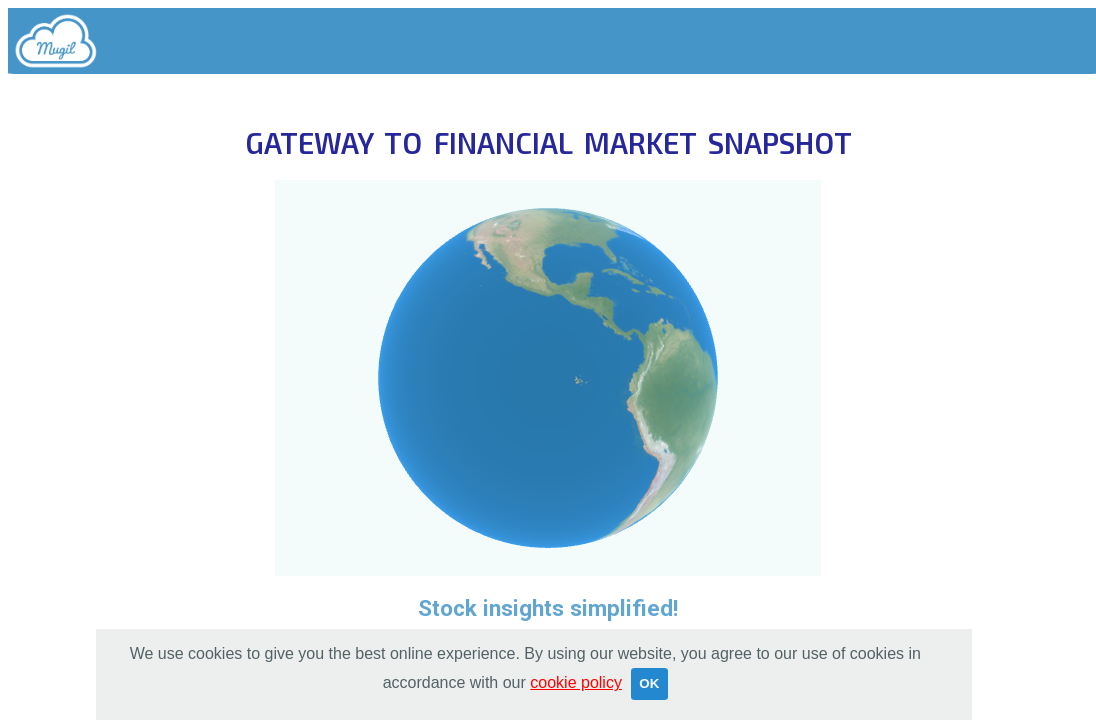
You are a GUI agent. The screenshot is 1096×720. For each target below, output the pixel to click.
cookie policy (576, 682)
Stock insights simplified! (548, 608)
